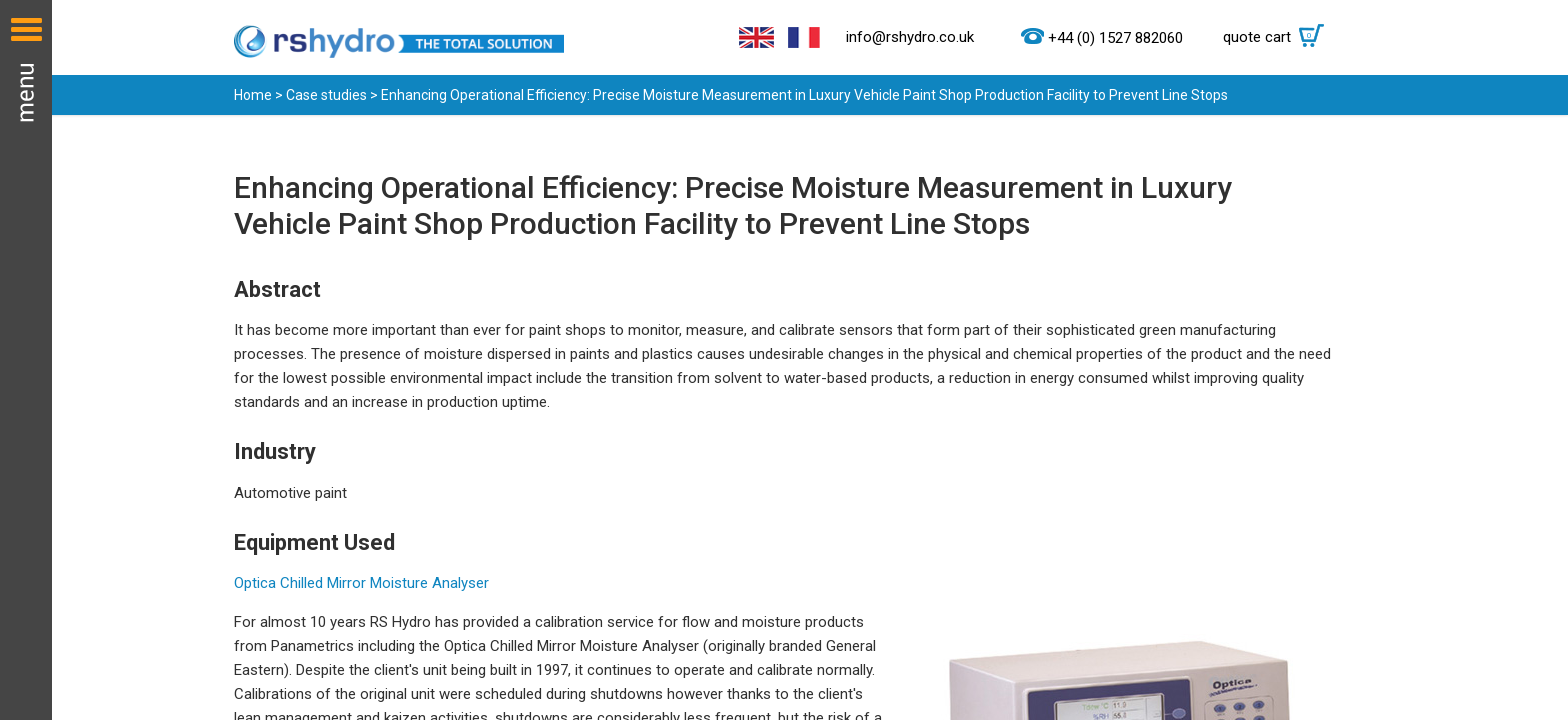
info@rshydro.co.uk (910, 37)
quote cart (1278, 37)
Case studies (326, 95)
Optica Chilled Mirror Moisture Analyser (361, 583)
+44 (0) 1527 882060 (1115, 38)
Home (253, 95)
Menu (26, 360)
